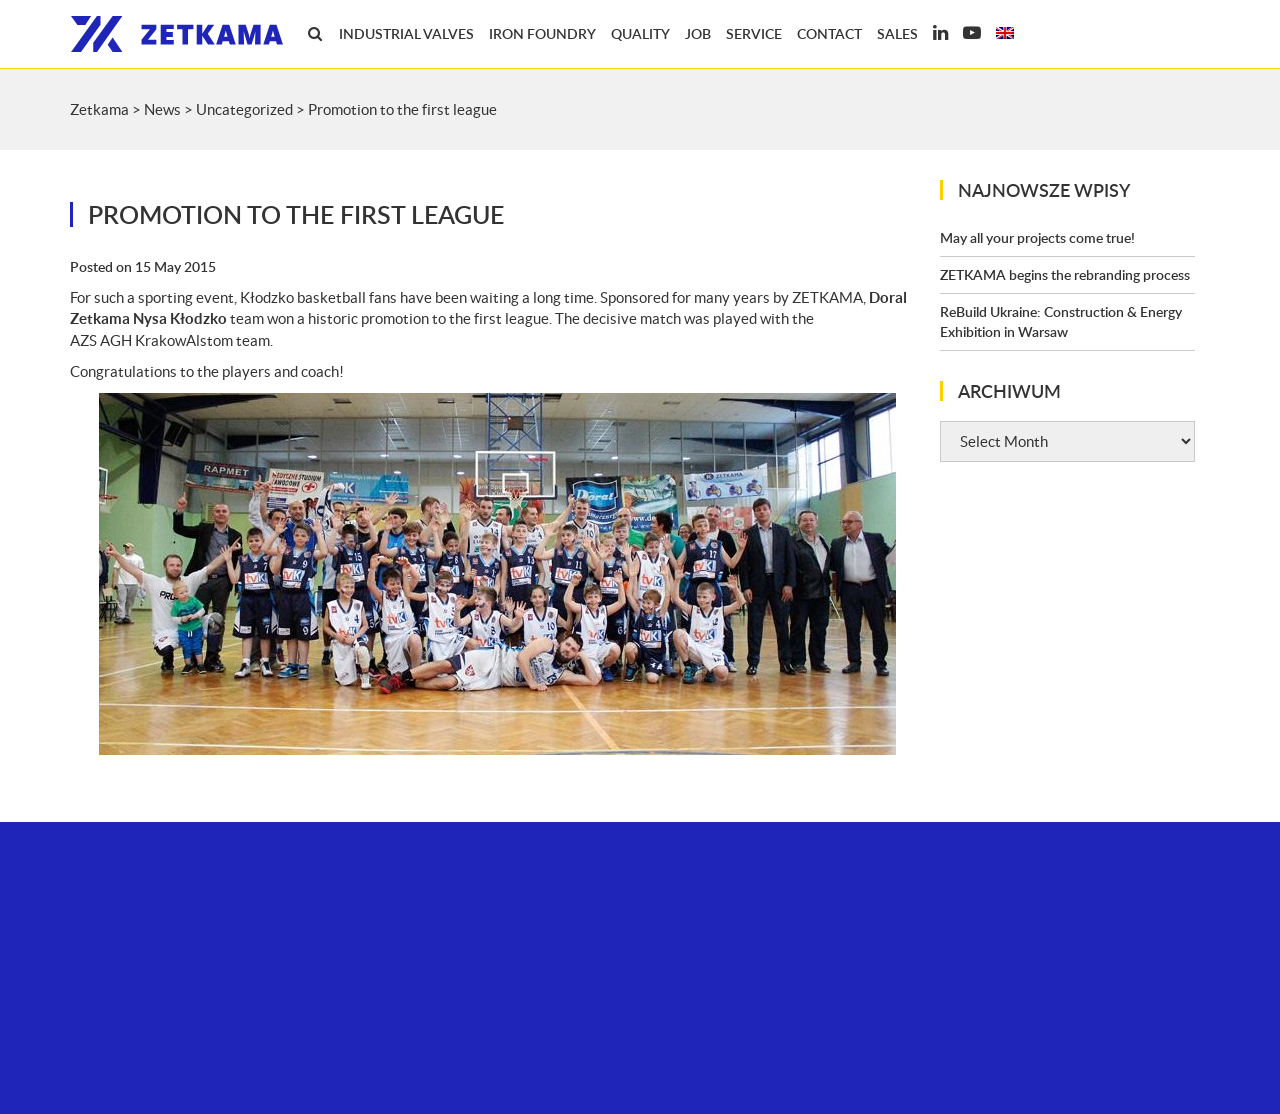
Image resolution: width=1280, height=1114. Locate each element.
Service (754, 33)
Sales (897, 33)
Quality (640, 33)
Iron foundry (542, 33)
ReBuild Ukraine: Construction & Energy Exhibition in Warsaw (1061, 321)
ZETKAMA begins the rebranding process (1065, 274)
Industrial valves (406, 33)
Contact (829, 33)
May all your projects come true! (1037, 237)
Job (698, 33)
